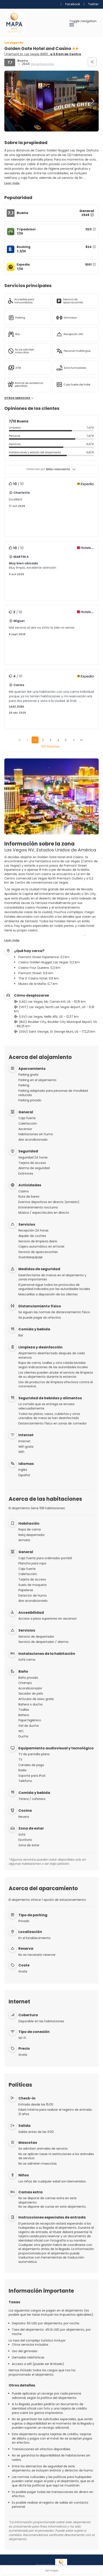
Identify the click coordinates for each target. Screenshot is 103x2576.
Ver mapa (51, 2570)
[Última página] (81, 739)
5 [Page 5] (66, 740)
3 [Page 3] (50, 740)
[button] (10, 101)
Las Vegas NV (14, 43)
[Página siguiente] (73, 739)
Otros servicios (19, 398)
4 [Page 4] (58, 740)
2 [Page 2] (43, 740)
